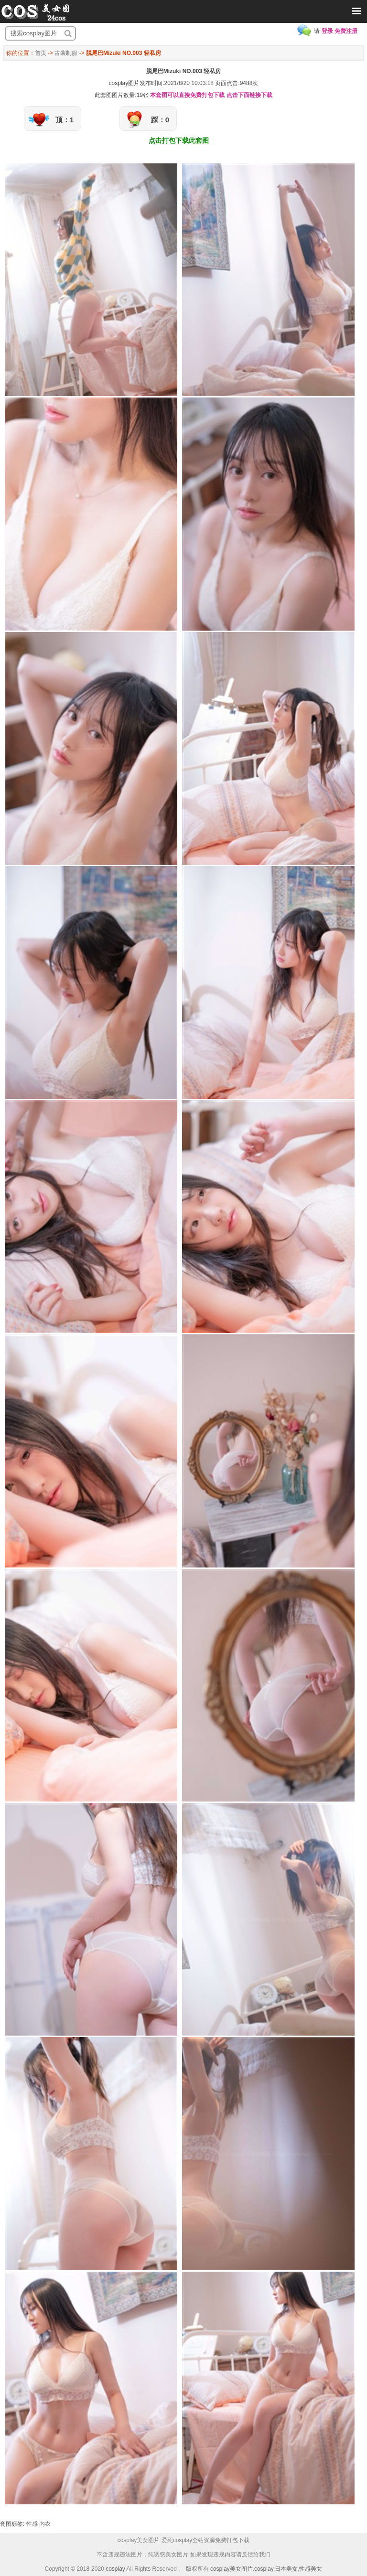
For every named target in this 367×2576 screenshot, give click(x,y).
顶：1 (64, 120)
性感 (32, 2524)
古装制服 (65, 53)
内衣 (45, 2524)
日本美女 (286, 2568)
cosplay (115, 2568)
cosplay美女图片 (231, 2568)
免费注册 (346, 31)
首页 (40, 53)
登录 (327, 31)
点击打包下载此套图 (179, 140)
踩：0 (160, 120)
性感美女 (310, 2568)
